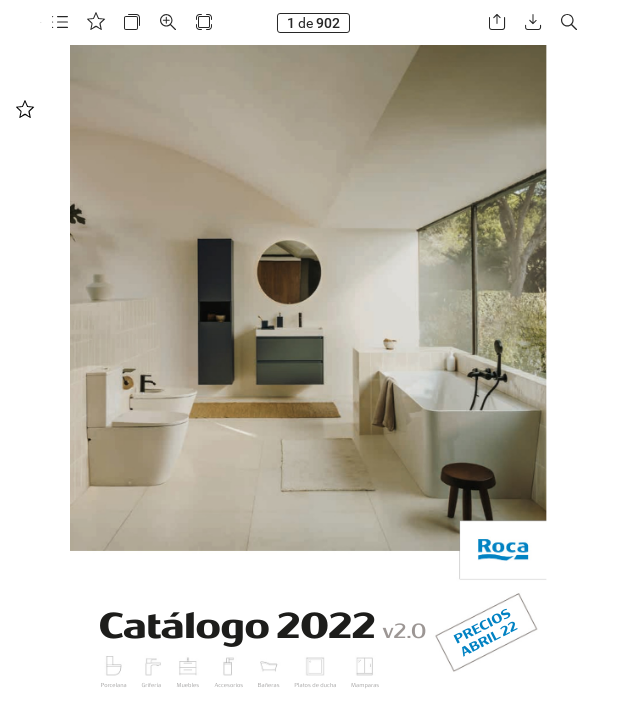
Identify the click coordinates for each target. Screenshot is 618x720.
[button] (60, 22)
